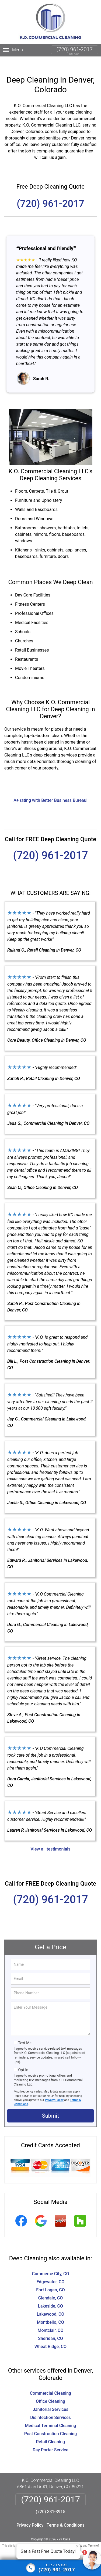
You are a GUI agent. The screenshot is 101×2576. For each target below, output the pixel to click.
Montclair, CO (50, 2319)
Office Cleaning (50, 2390)
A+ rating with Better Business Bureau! (50, 789)
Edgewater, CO (51, 2271)
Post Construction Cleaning (50, 2423)
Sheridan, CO (50, 2327)
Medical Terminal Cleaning (50, 2415)
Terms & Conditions (66, 2514)
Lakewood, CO (50, 2303)
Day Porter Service (50, 2439)
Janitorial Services (50, 2398)
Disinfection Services (50, 2407)
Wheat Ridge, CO (50, 2336)
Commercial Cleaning (50, 2382)
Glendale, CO (50, 2287)
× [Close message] (77, 2546)
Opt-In (23, 2059)
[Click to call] (50, 2568)
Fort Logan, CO (50, 2279)
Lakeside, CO (50, 2295)
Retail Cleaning (50, 2431)
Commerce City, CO (50, 2263)
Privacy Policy (54, 2089)
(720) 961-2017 (75, 49)
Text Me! (25, 2032)
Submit (50, 2105)
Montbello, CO (50, 2311)
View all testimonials (50, 1838)
